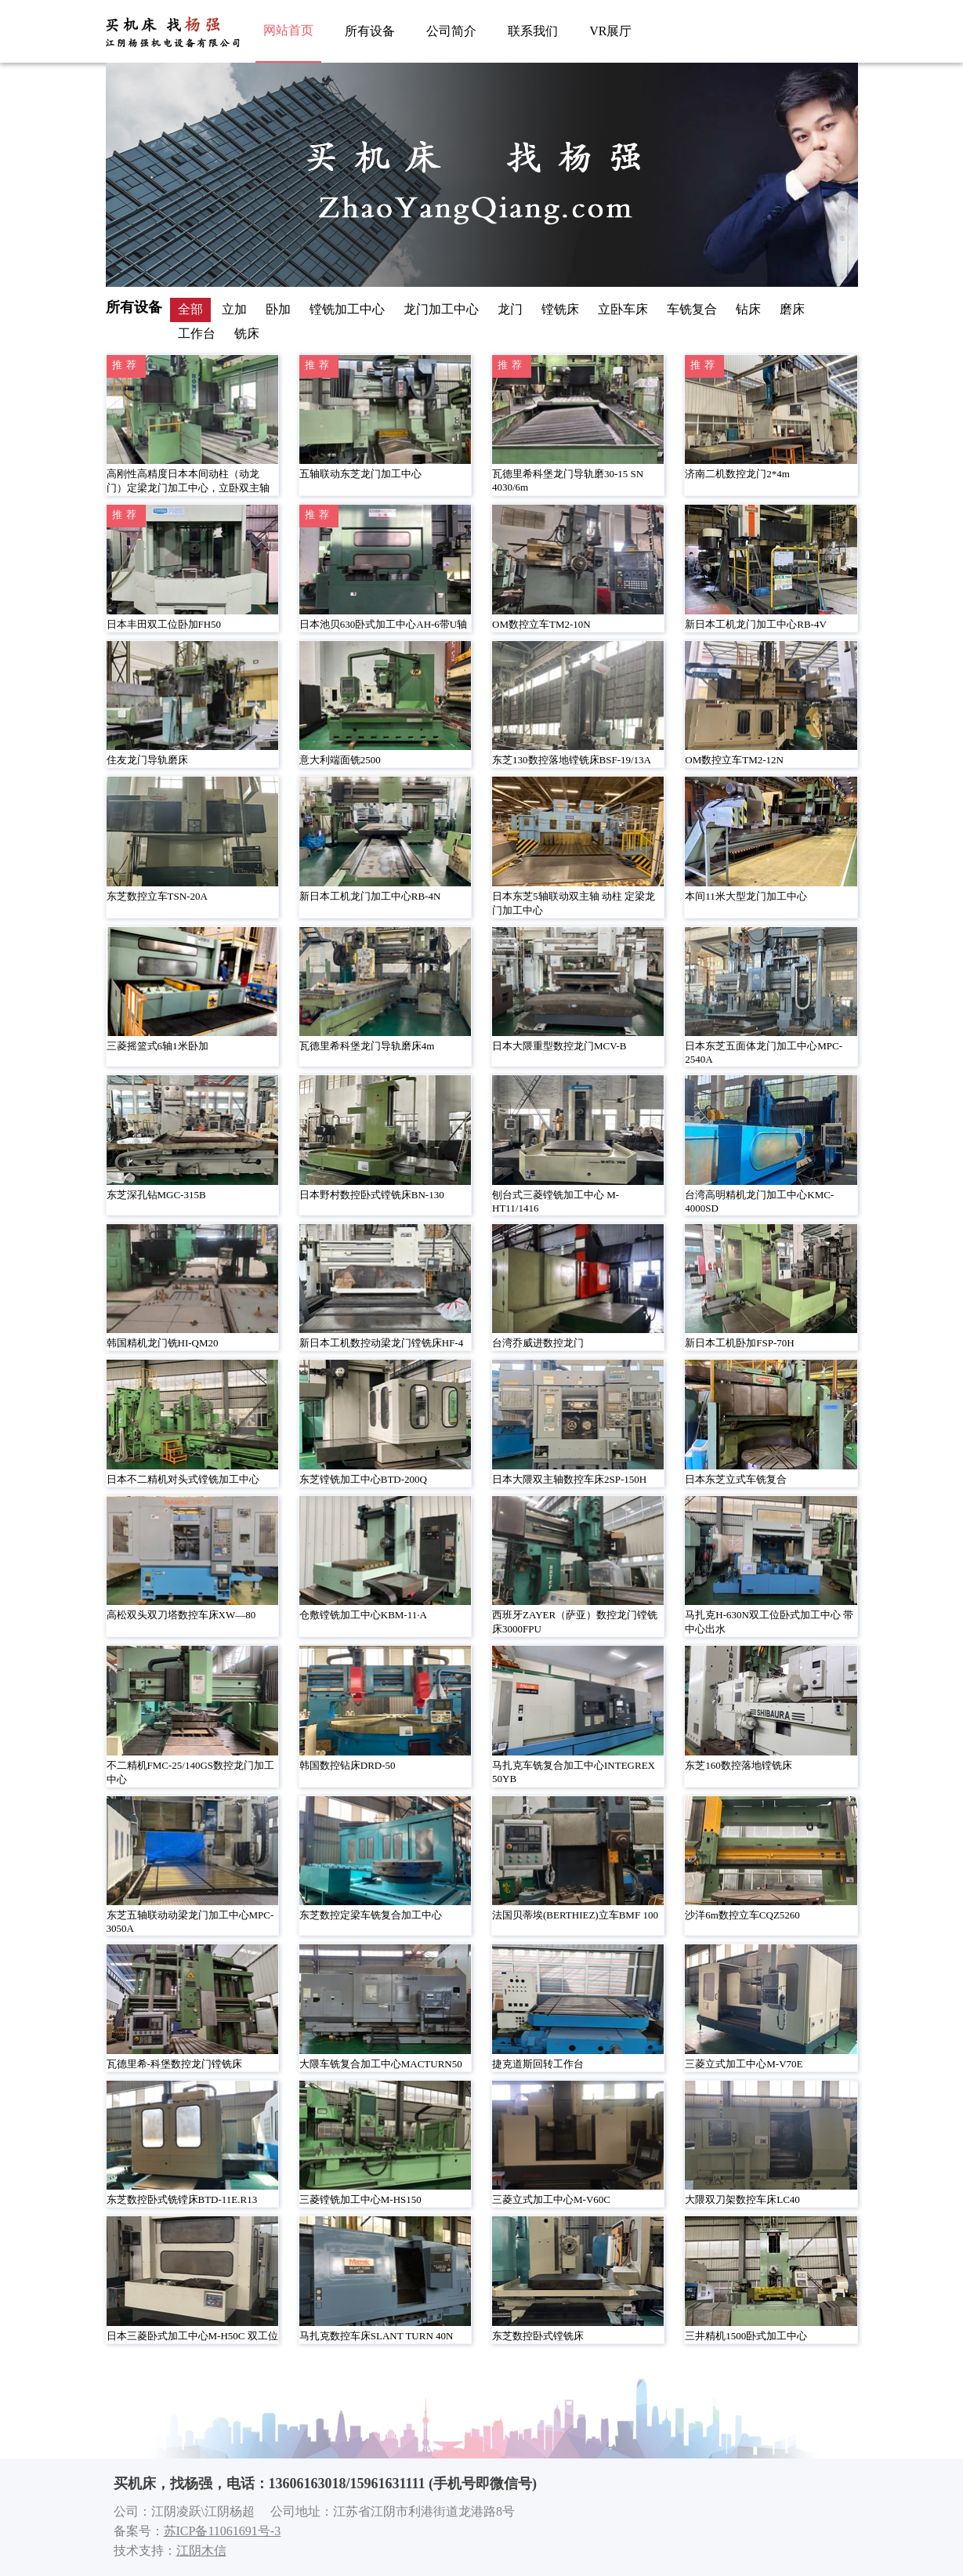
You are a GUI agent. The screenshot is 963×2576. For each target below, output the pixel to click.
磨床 (792, 309)
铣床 (246, 333)
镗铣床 (560, 309)
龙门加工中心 (441, 309)
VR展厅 (610, 31)
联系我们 (533, 31)
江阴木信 (201, 2550)
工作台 (196, 333)
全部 (190, 309)
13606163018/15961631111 (347, 2483)
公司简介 (451, 31)
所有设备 (370, 31)
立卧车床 (623, 309)
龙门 (510, 309)
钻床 (748, 309)
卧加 (278, 309)
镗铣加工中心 (347, 309)
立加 (234, 309)
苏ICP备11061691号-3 (222, 2531)
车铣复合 (692, 309)
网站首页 (288, 30)
